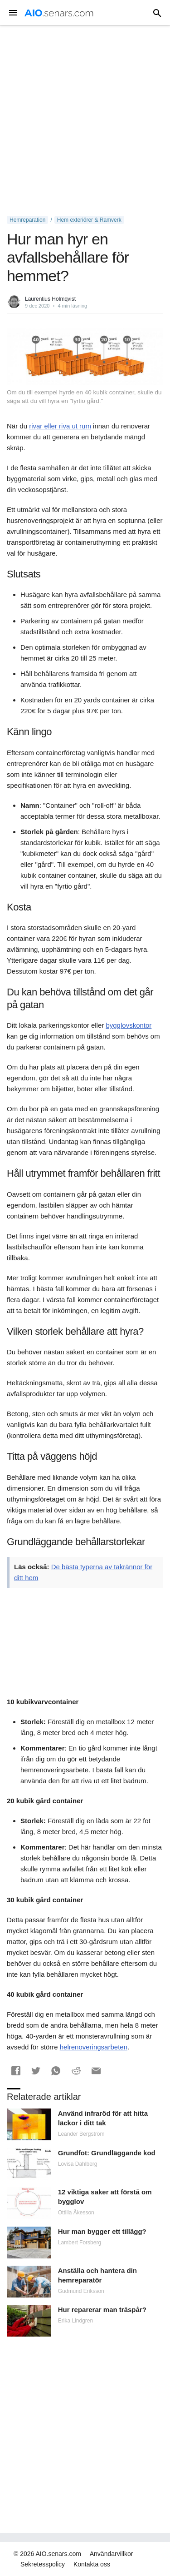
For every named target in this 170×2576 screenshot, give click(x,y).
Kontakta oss (91, 2564)
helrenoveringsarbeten (93, 2047)
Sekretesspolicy (42, 2564)
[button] (16, 2071)
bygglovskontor (128, 1025)
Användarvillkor (111, 2553)
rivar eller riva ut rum (60, 426)
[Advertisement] (85, 120)
